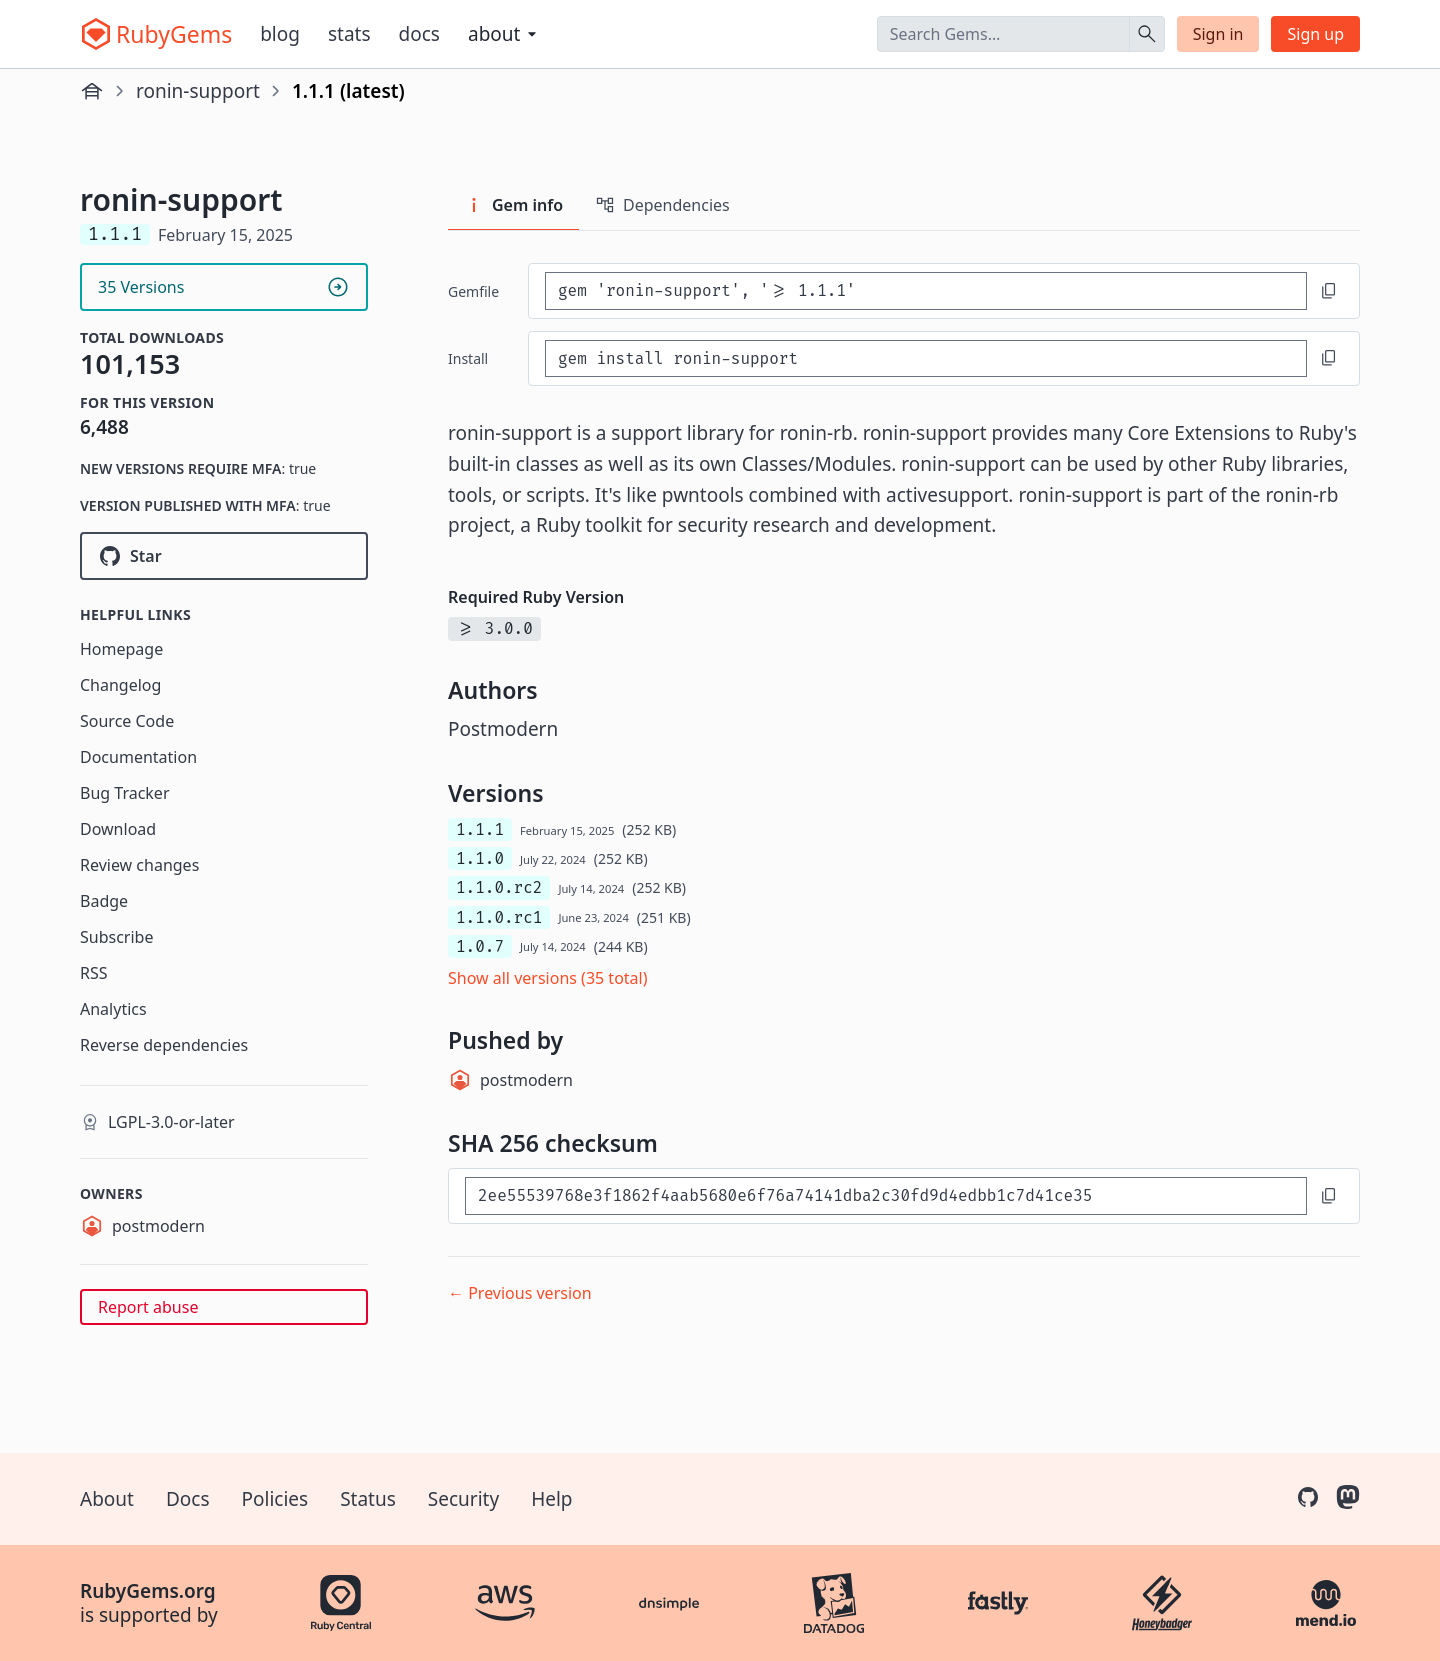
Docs (419, 34)
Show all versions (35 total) (548, 978)
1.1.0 (480, 858)
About (107, 1499)
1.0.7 (480, 946)
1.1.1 (480, 829)
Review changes (139, 865)
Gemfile (473, 291)
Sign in (1218, 34)
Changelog (120, 685)
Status (368, 1499)
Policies (275, 1499)
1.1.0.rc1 (499, 917)
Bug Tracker (125, 793)
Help (551, 1499)
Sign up (1315, 34)
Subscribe (116, 937)
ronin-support (198, 91)
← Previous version (520, 1293)
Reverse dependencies (164, 1045)
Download (118, 829)
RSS (94, 973)
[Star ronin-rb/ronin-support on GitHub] (224, 556)
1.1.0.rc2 (499, 887)
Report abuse (148, 1307)
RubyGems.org (148, 1591)
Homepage (121, 649)
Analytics (113, 1009)
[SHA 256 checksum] (886, 1195)
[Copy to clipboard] (1329, 291)
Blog (280, 34)
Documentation (138, 757)
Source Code (127, 721)
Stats (349, 34)
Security (463, 1499)
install (468, 358)
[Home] (92, 91)
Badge (104, 901)
